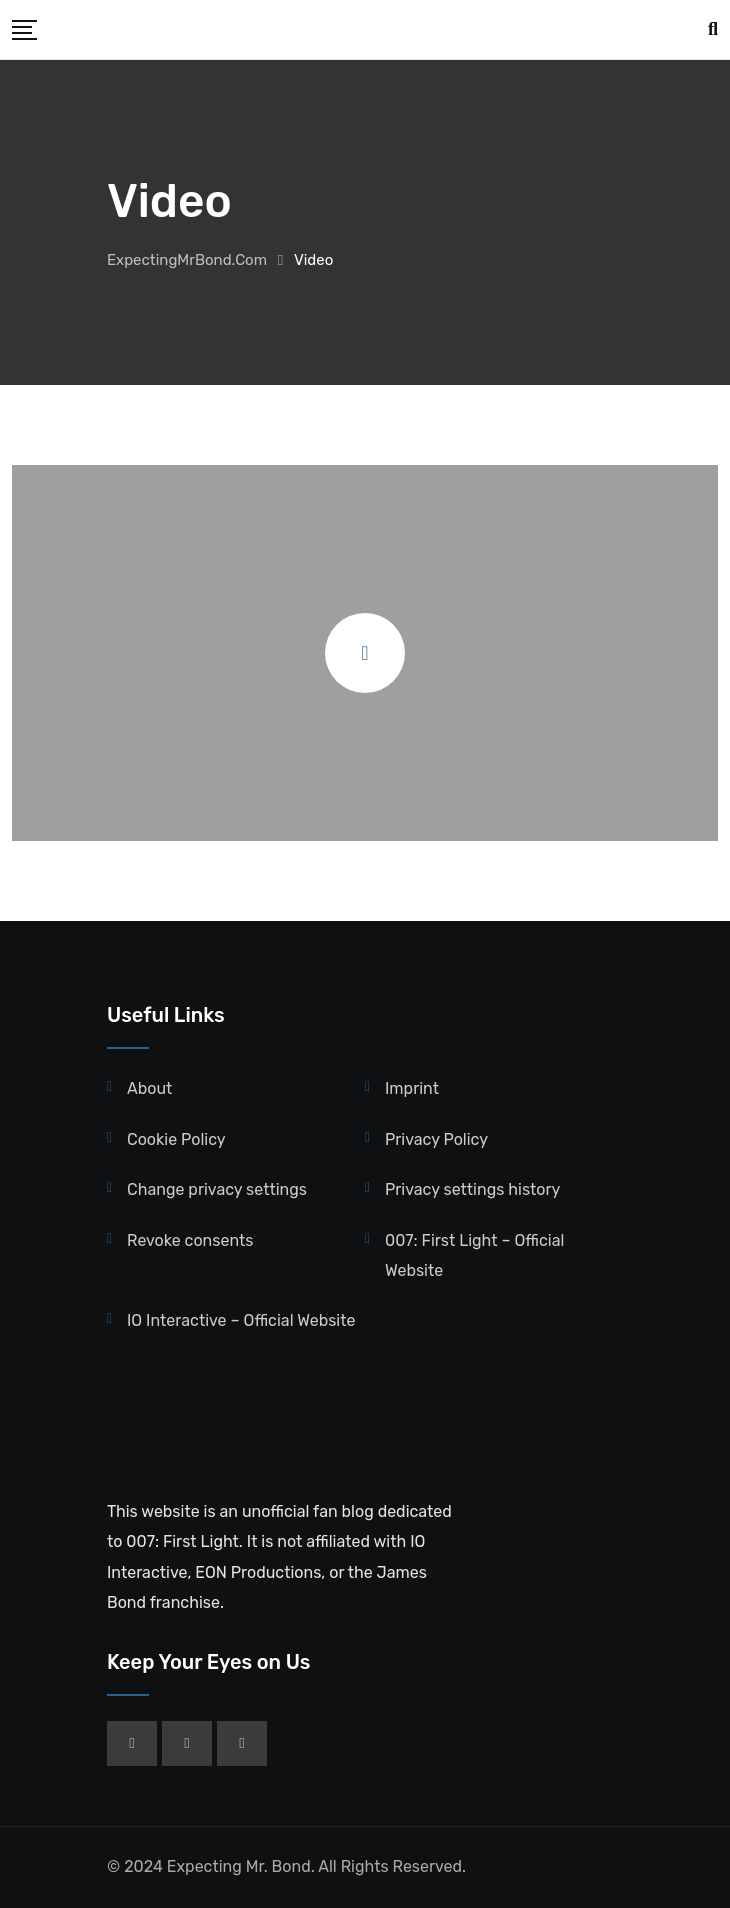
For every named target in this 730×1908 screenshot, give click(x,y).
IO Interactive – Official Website (241, 1320)
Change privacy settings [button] (217, 1189)
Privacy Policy (436, 1139)
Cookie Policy (176, 1139)
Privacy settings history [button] (472, 1189)
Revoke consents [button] (190, 1240)
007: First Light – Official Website (474, 1255)
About (149, 1088)
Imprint (412, 1088)
